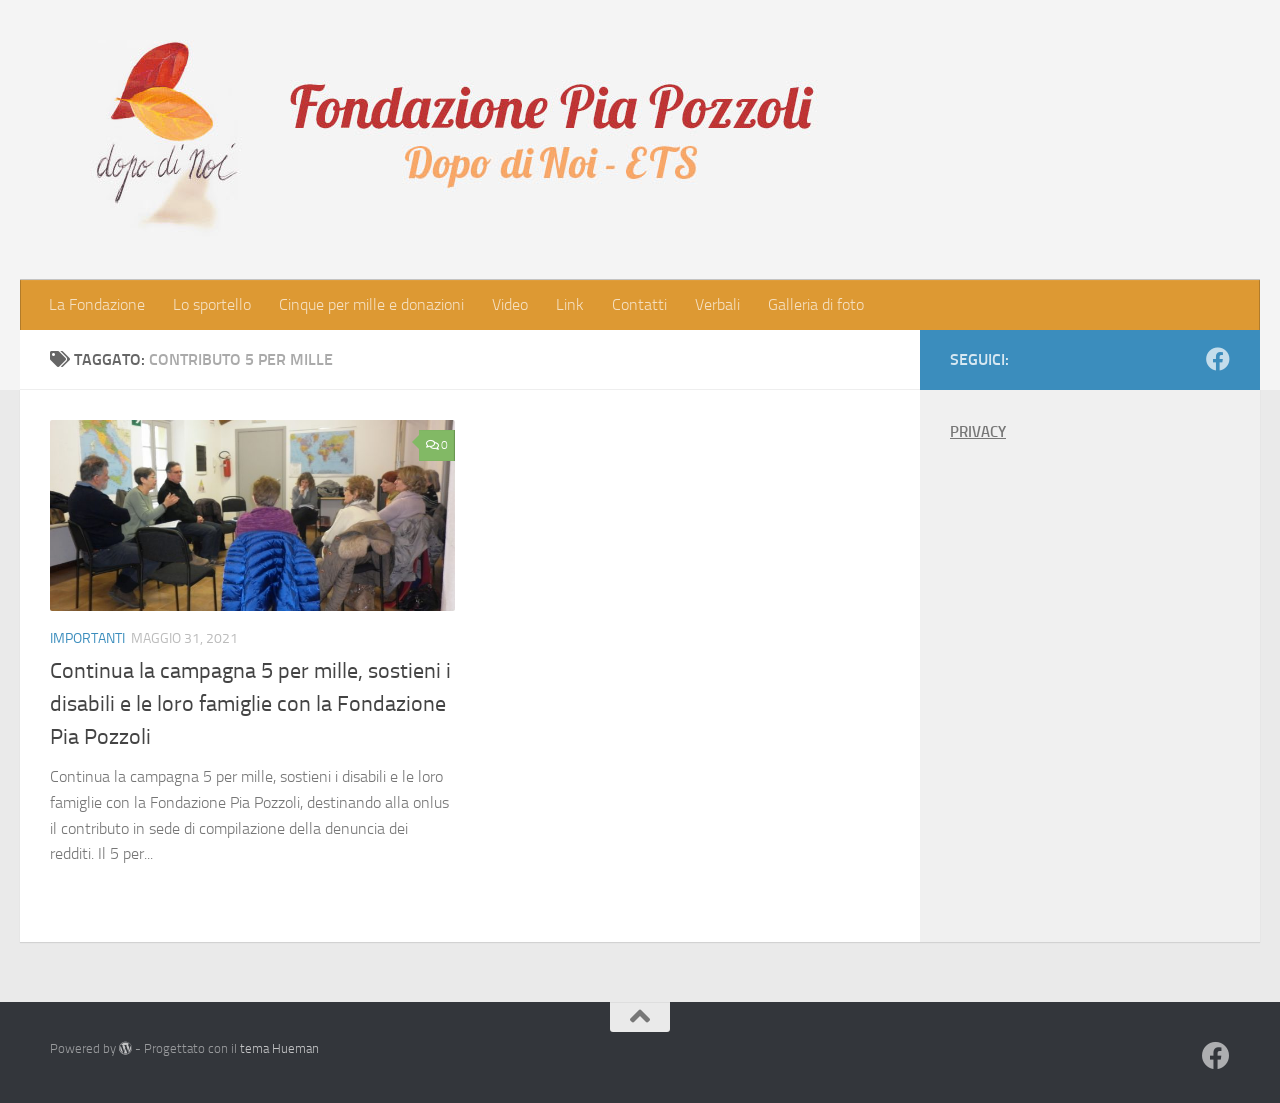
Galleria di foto (816, 304)
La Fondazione (97, 304)
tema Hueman (279, 1048)
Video (510, 304)
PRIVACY (978, 432)
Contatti (639, 304)
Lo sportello (212, 304)
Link (570, 304)
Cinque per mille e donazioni (371, 304)
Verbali (717, 304)
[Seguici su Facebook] (1218, 359)
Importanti (87, 638)
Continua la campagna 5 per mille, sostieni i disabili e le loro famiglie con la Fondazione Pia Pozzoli (250, 704)
